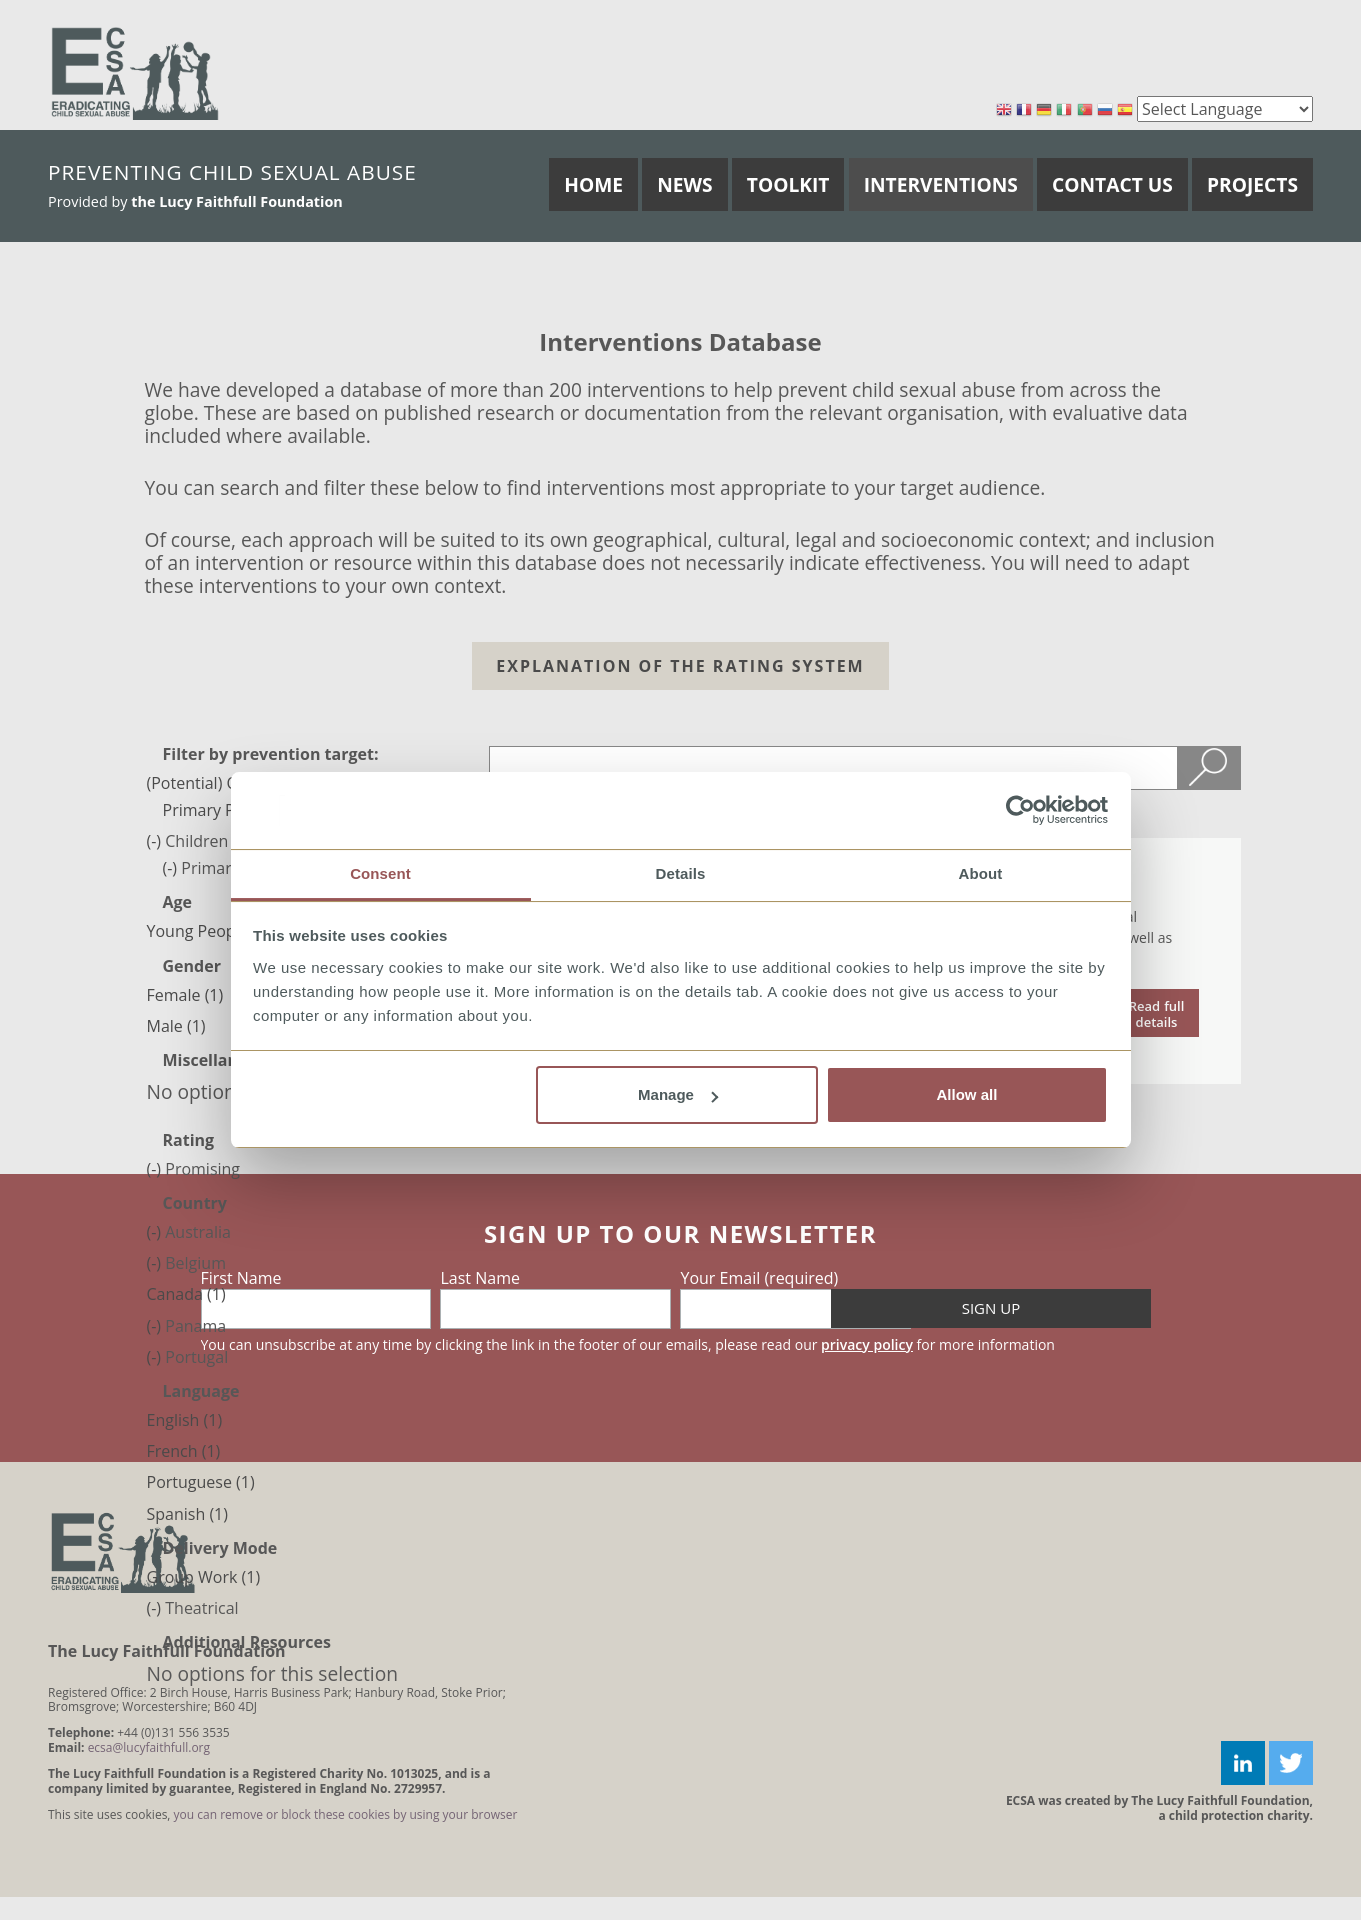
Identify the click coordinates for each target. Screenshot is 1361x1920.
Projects (1252, 184)
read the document (1157, 1013)
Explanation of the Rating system (680, 666)
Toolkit (788, 184)
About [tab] (981, 873)
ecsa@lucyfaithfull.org (149, 1747)
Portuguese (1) (201, 1482)
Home (593, 184)
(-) (156, 841)
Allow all (967, 1094)
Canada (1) (186, 1294)
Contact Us (1112, 184)
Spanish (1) (187, 1514)
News (684, 184)
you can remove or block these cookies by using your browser (346, 1814)
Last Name (479, 1278)
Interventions (941, 184)
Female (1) (185, 995)
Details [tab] (681, 873)
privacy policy (867, 1344)
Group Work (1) (204, 1577)
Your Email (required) (759, 1278)
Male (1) (176, 1026)
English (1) (185, 1420)
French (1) (184, 1451)
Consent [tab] (380, 873)
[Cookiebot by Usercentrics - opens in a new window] (1020, 811)
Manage (678, 1094)
